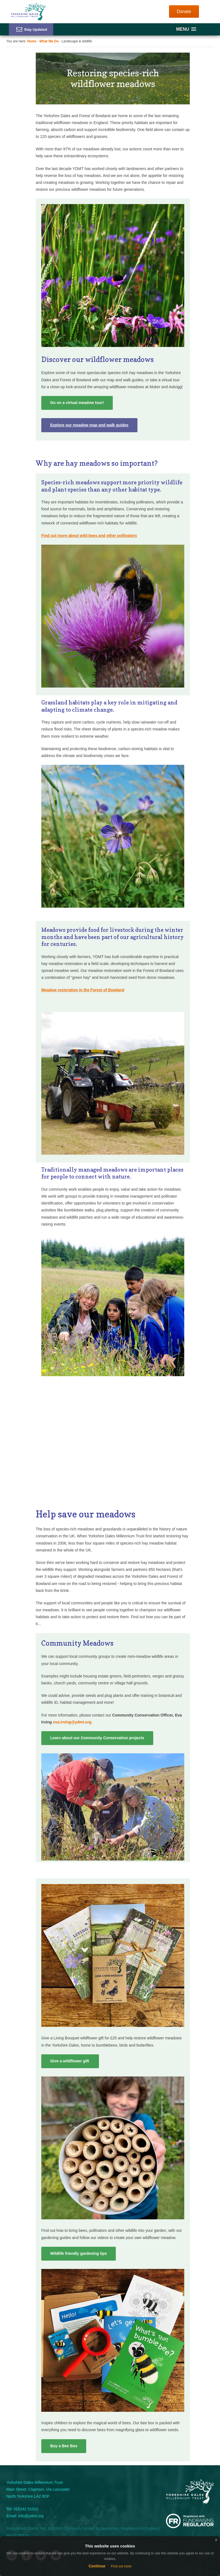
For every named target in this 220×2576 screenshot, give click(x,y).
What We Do (49, 41)
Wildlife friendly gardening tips (78, 2253)
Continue (97, 2566)
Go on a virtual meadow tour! (77, 402)
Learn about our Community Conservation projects (97, 1738)
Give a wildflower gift (70, 2061)
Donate (184, 11)
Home (31, 41)
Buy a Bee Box (63, 2446)
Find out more (121, 2566)
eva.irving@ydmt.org (72, 1722)
